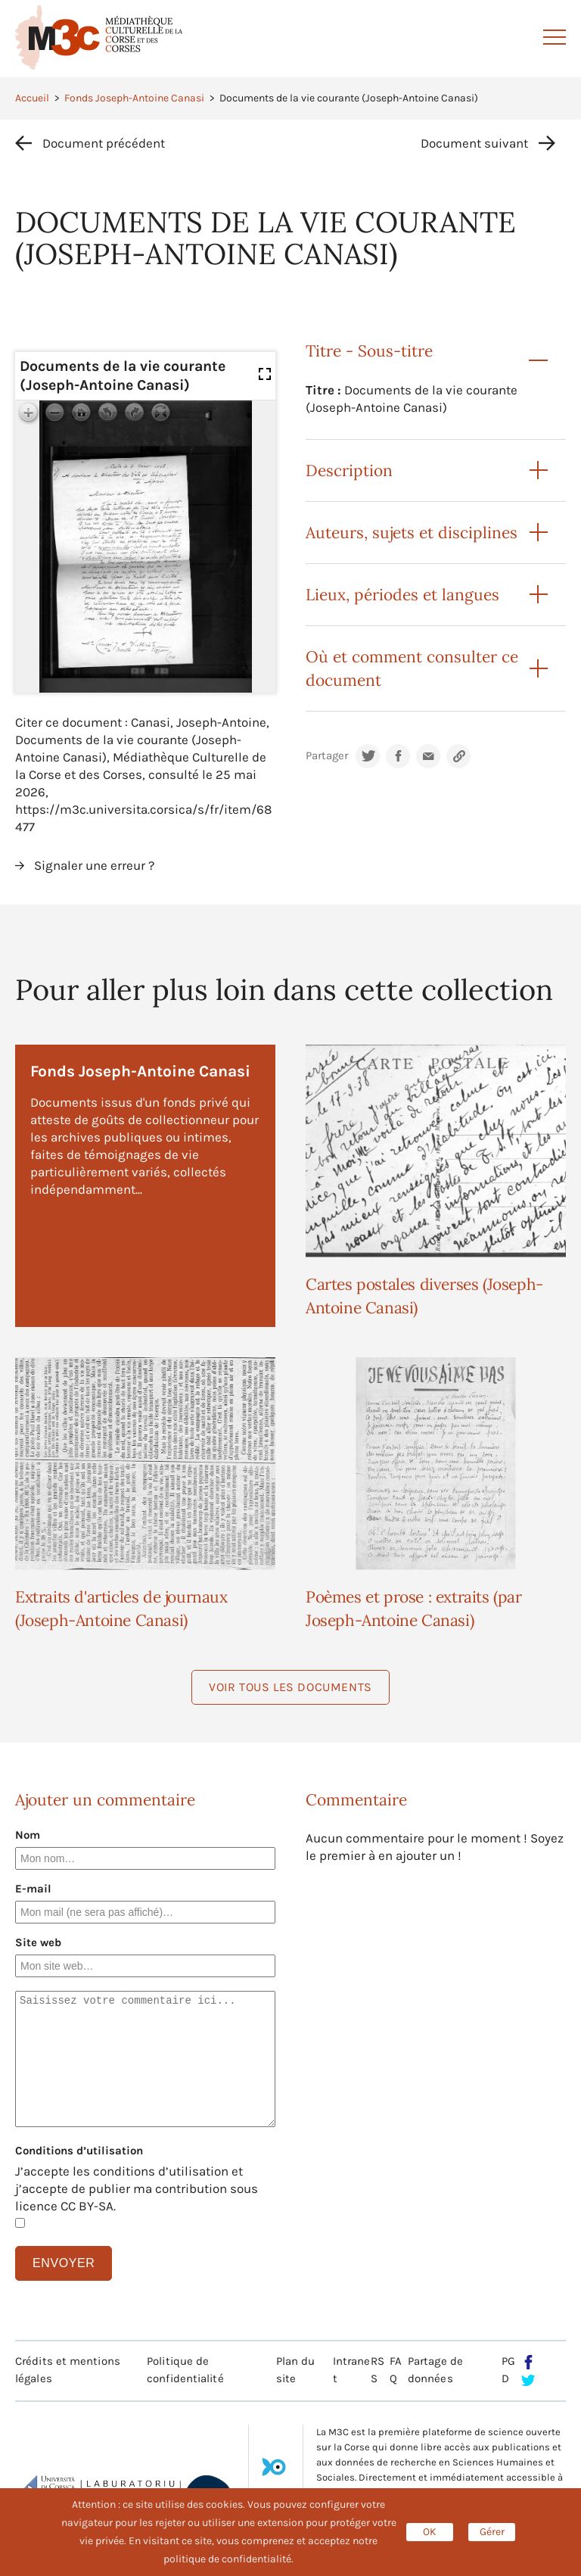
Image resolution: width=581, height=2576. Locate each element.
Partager (327, 756)
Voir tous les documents (290, 1687)
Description (349, 470)
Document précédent (103, 143)
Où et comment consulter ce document (412, 668)
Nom (27, 1835)
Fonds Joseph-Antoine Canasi (134, 98)
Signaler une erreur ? (94, 865)
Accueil (32, 98)
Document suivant (474, 143)
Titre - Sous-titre (369, 351)
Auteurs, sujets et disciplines (411, 532)
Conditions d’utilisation (79, 2150)
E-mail (33, 1888)
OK (430, 2531)
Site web (38, 1942)
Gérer (492, 2531)
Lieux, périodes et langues (402, 594)
